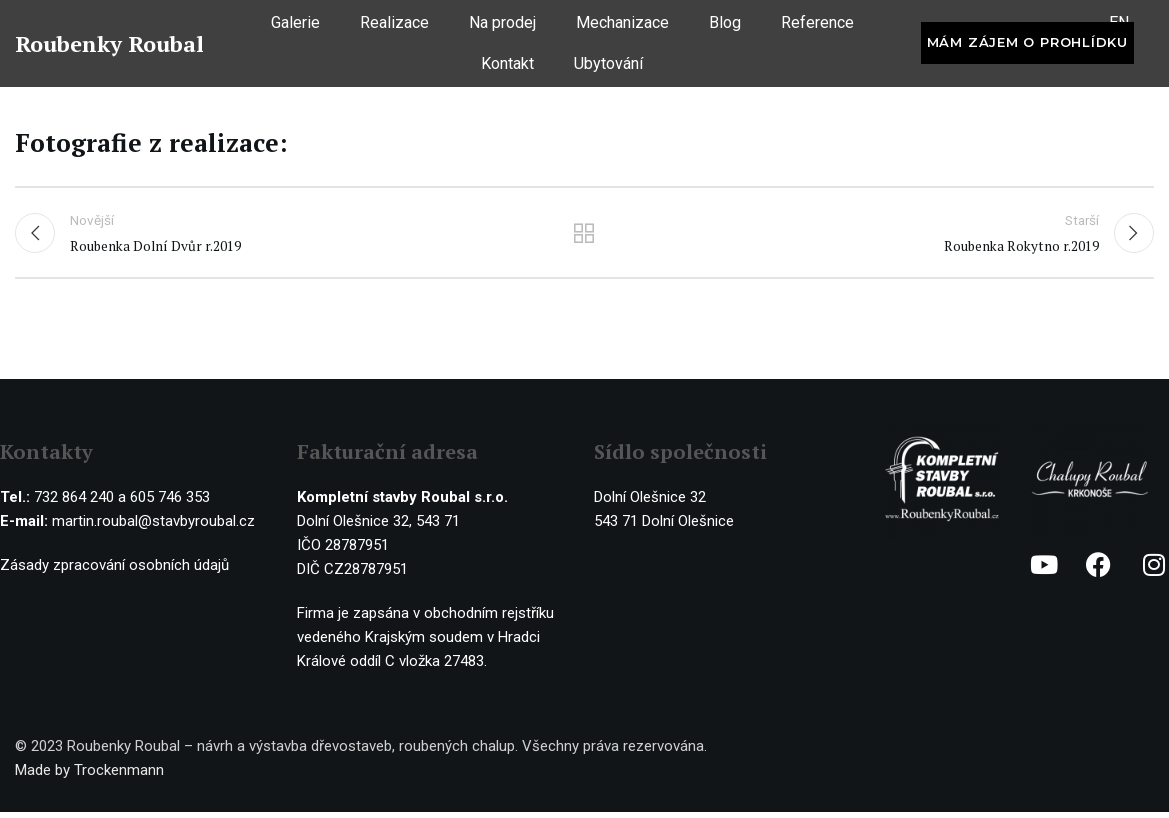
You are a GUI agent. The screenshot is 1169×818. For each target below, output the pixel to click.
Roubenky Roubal (109, 48)
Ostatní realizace (584, 236)
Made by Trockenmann (89, 776)
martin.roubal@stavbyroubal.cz (153, 527)
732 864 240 (74, 503)
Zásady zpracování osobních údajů (114, 571)
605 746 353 (170, 503)
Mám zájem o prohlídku (1027, 48)
